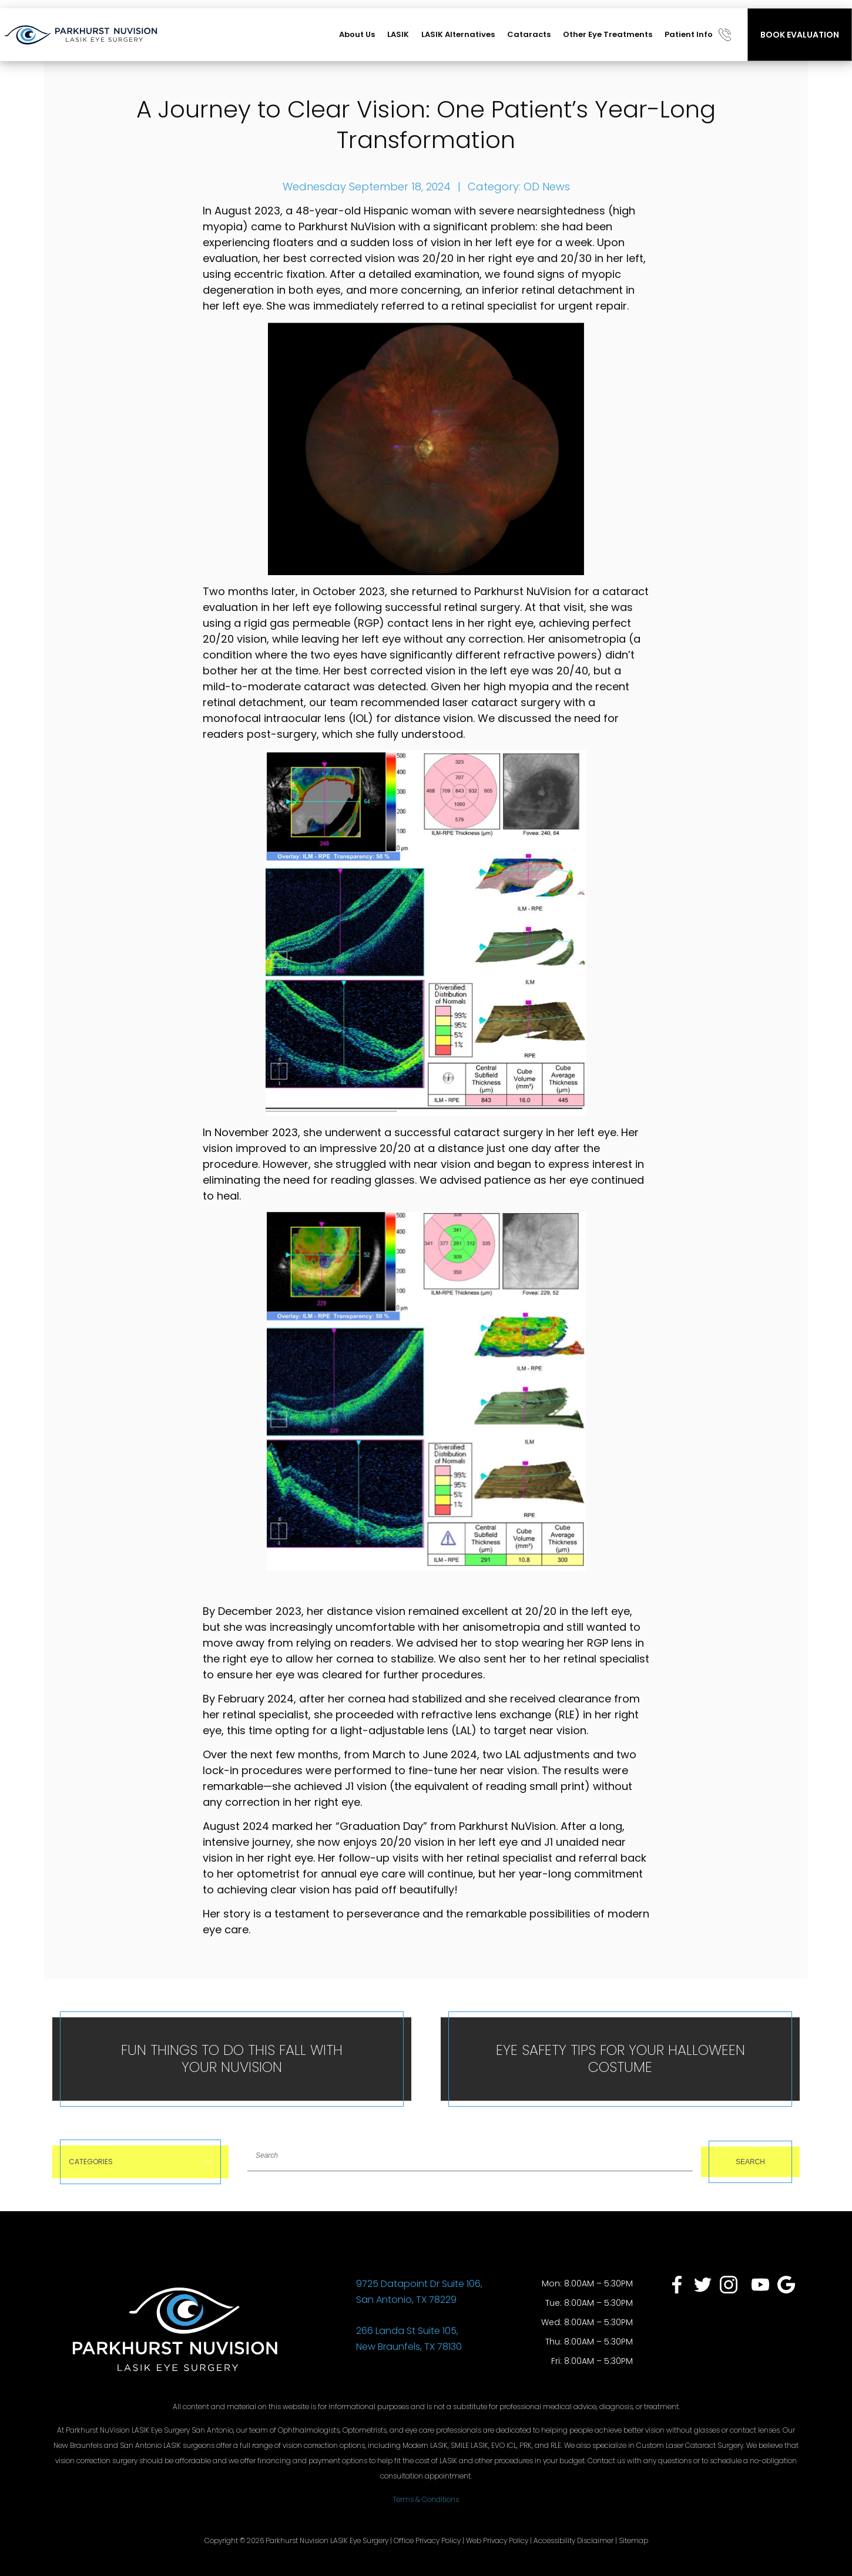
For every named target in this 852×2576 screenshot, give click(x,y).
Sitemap (633, 2540)
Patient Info (689, 34)
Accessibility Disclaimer (573, 2540)
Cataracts (529, 34)
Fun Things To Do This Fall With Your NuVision (232, 2058)
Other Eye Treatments (607, 34)
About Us (357, 34)
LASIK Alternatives (458, 34)
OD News (547, 186)
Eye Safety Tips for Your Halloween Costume (620, 2058)
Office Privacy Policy (427, 2540)
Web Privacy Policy (497, 2540)
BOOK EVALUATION (799, 35)
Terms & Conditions (426, 2499)
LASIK (398, 34)
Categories (140, 2162)
